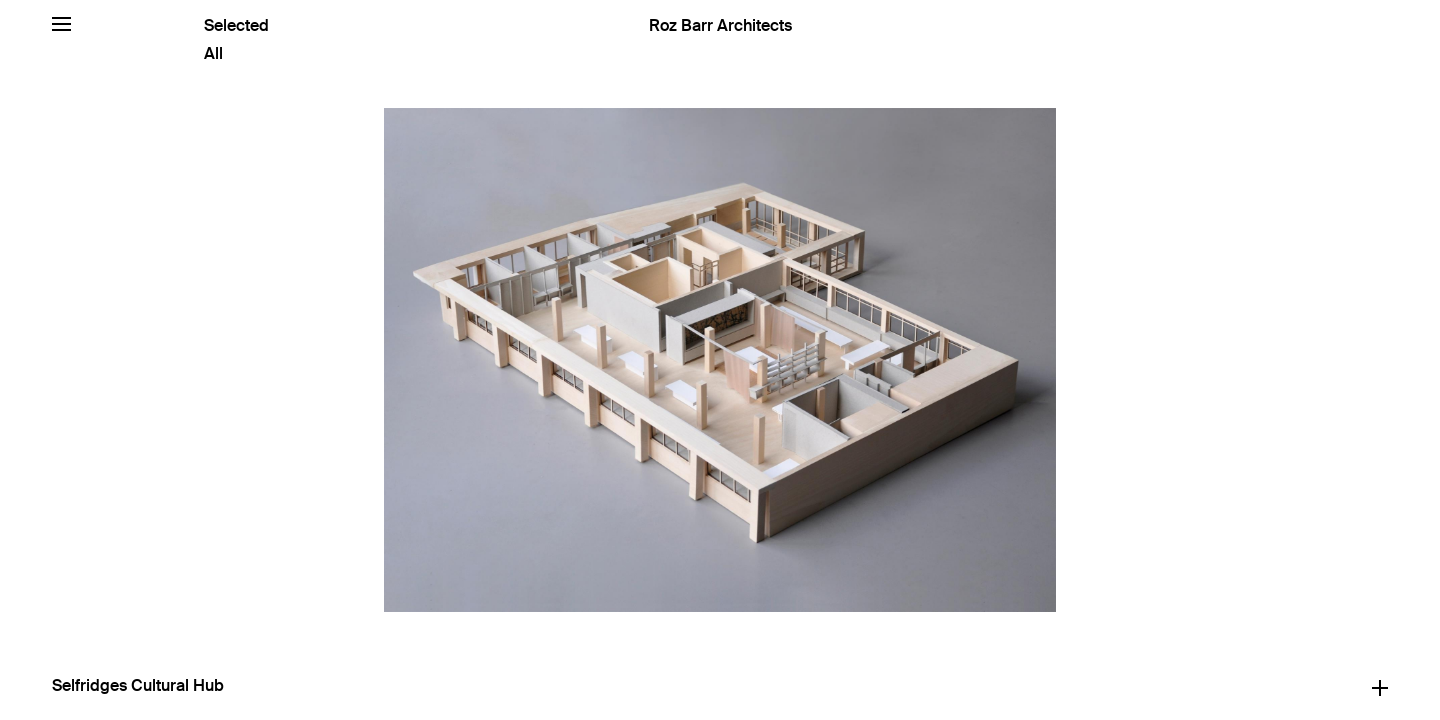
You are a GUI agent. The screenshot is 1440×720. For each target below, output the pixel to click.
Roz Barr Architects (720, 25)
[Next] (1080, 360)
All (213, 53)
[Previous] (360, 360)
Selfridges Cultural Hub (138, 685)
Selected (236, 25)
